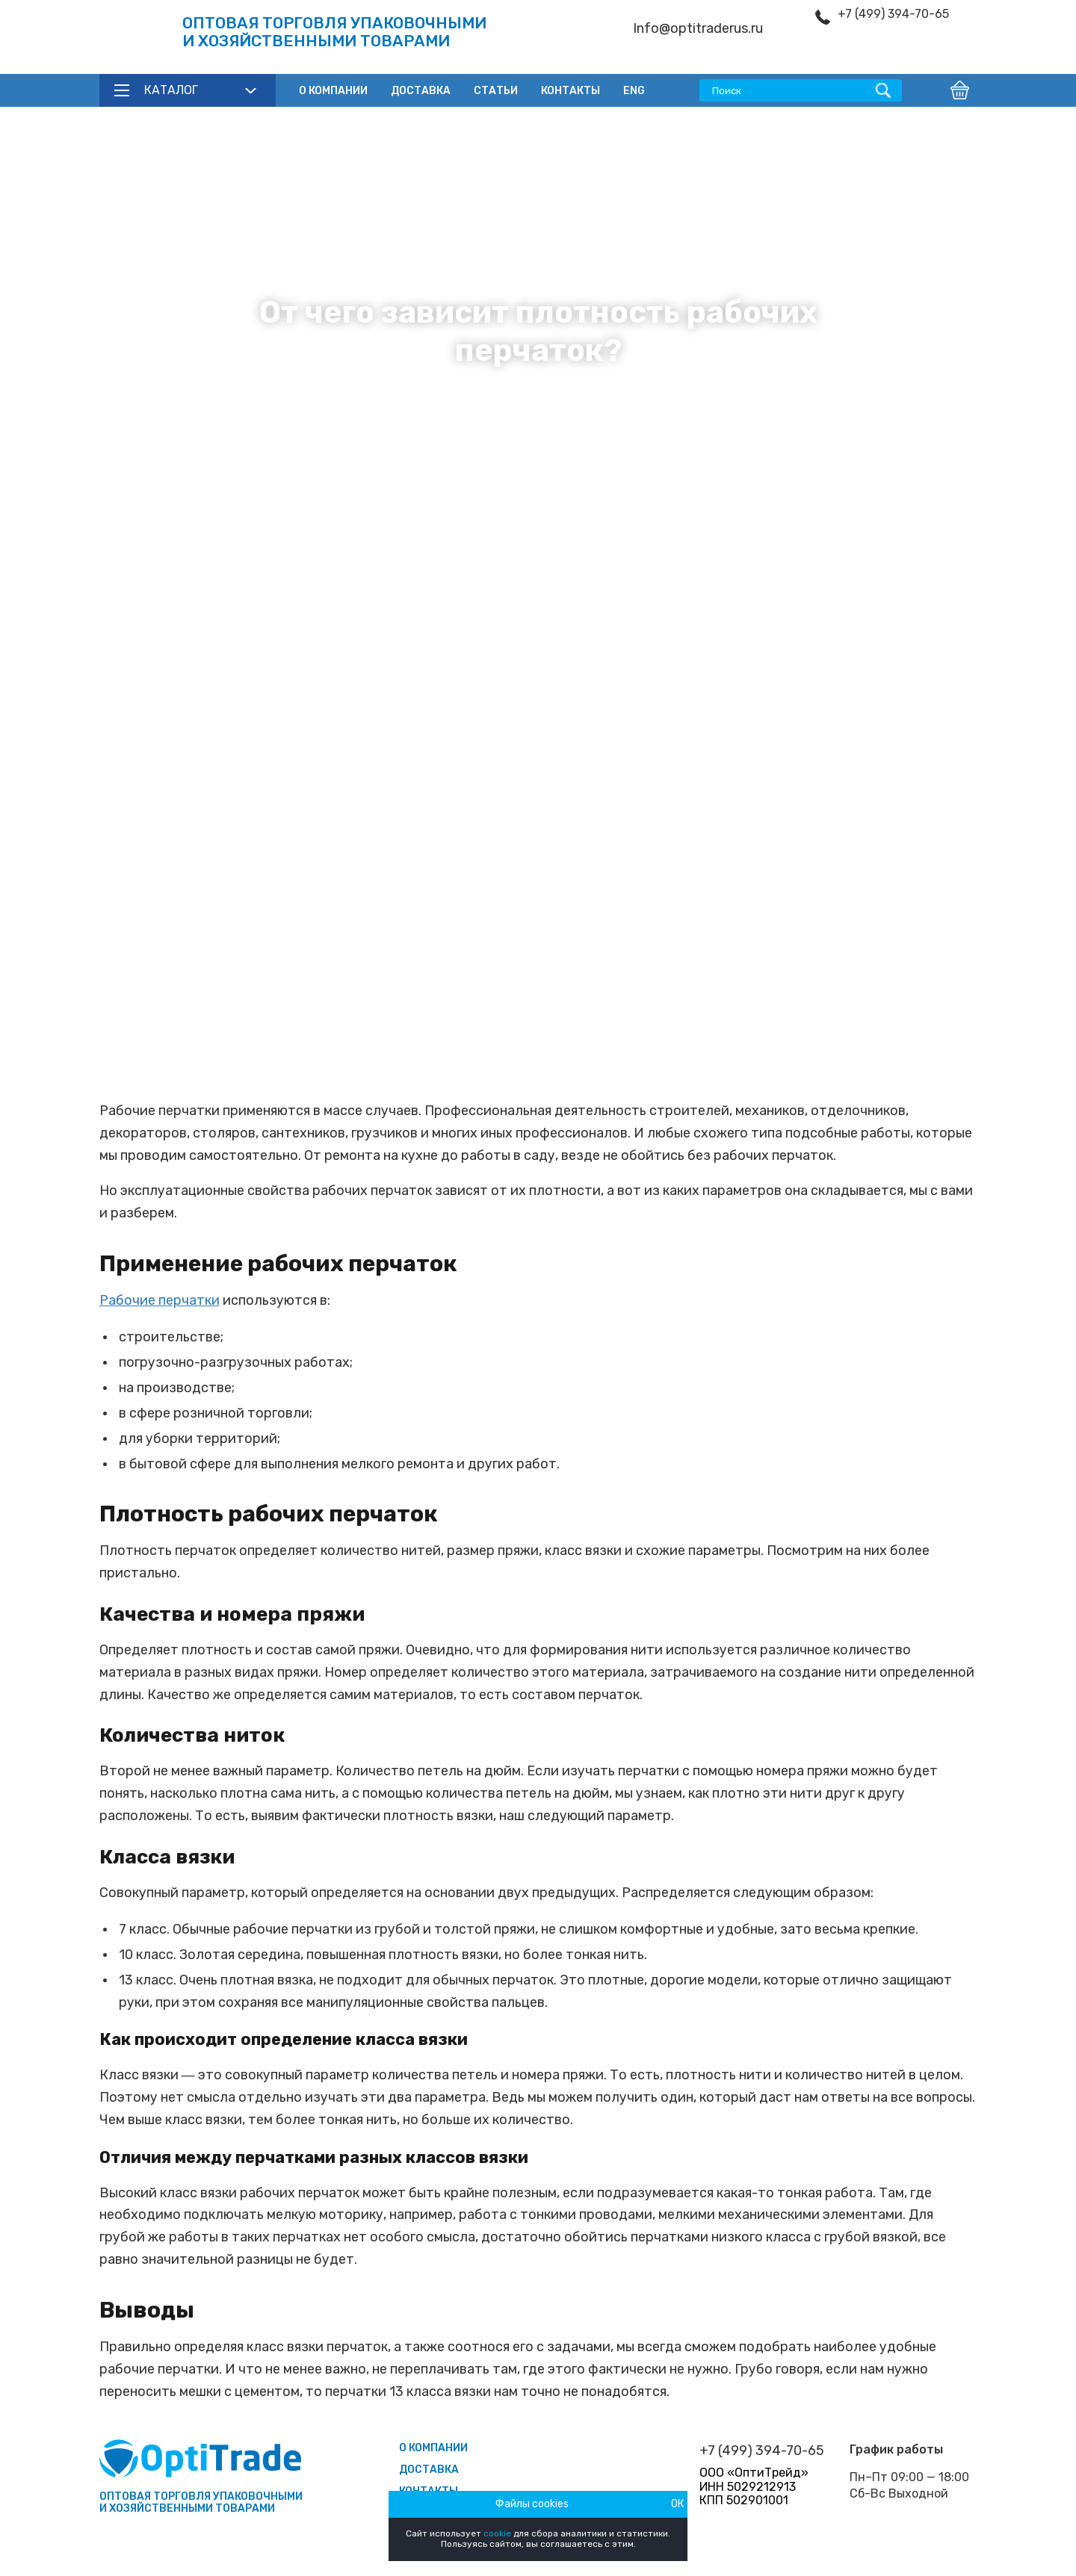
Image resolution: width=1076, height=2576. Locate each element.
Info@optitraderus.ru (698, 29)
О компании (333, 90)
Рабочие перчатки (159, 1300)
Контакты (570, 90)
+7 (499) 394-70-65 (893, 14)
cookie (497, 2533)
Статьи (496, 90)
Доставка (421, 90)
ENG (634, 90)
